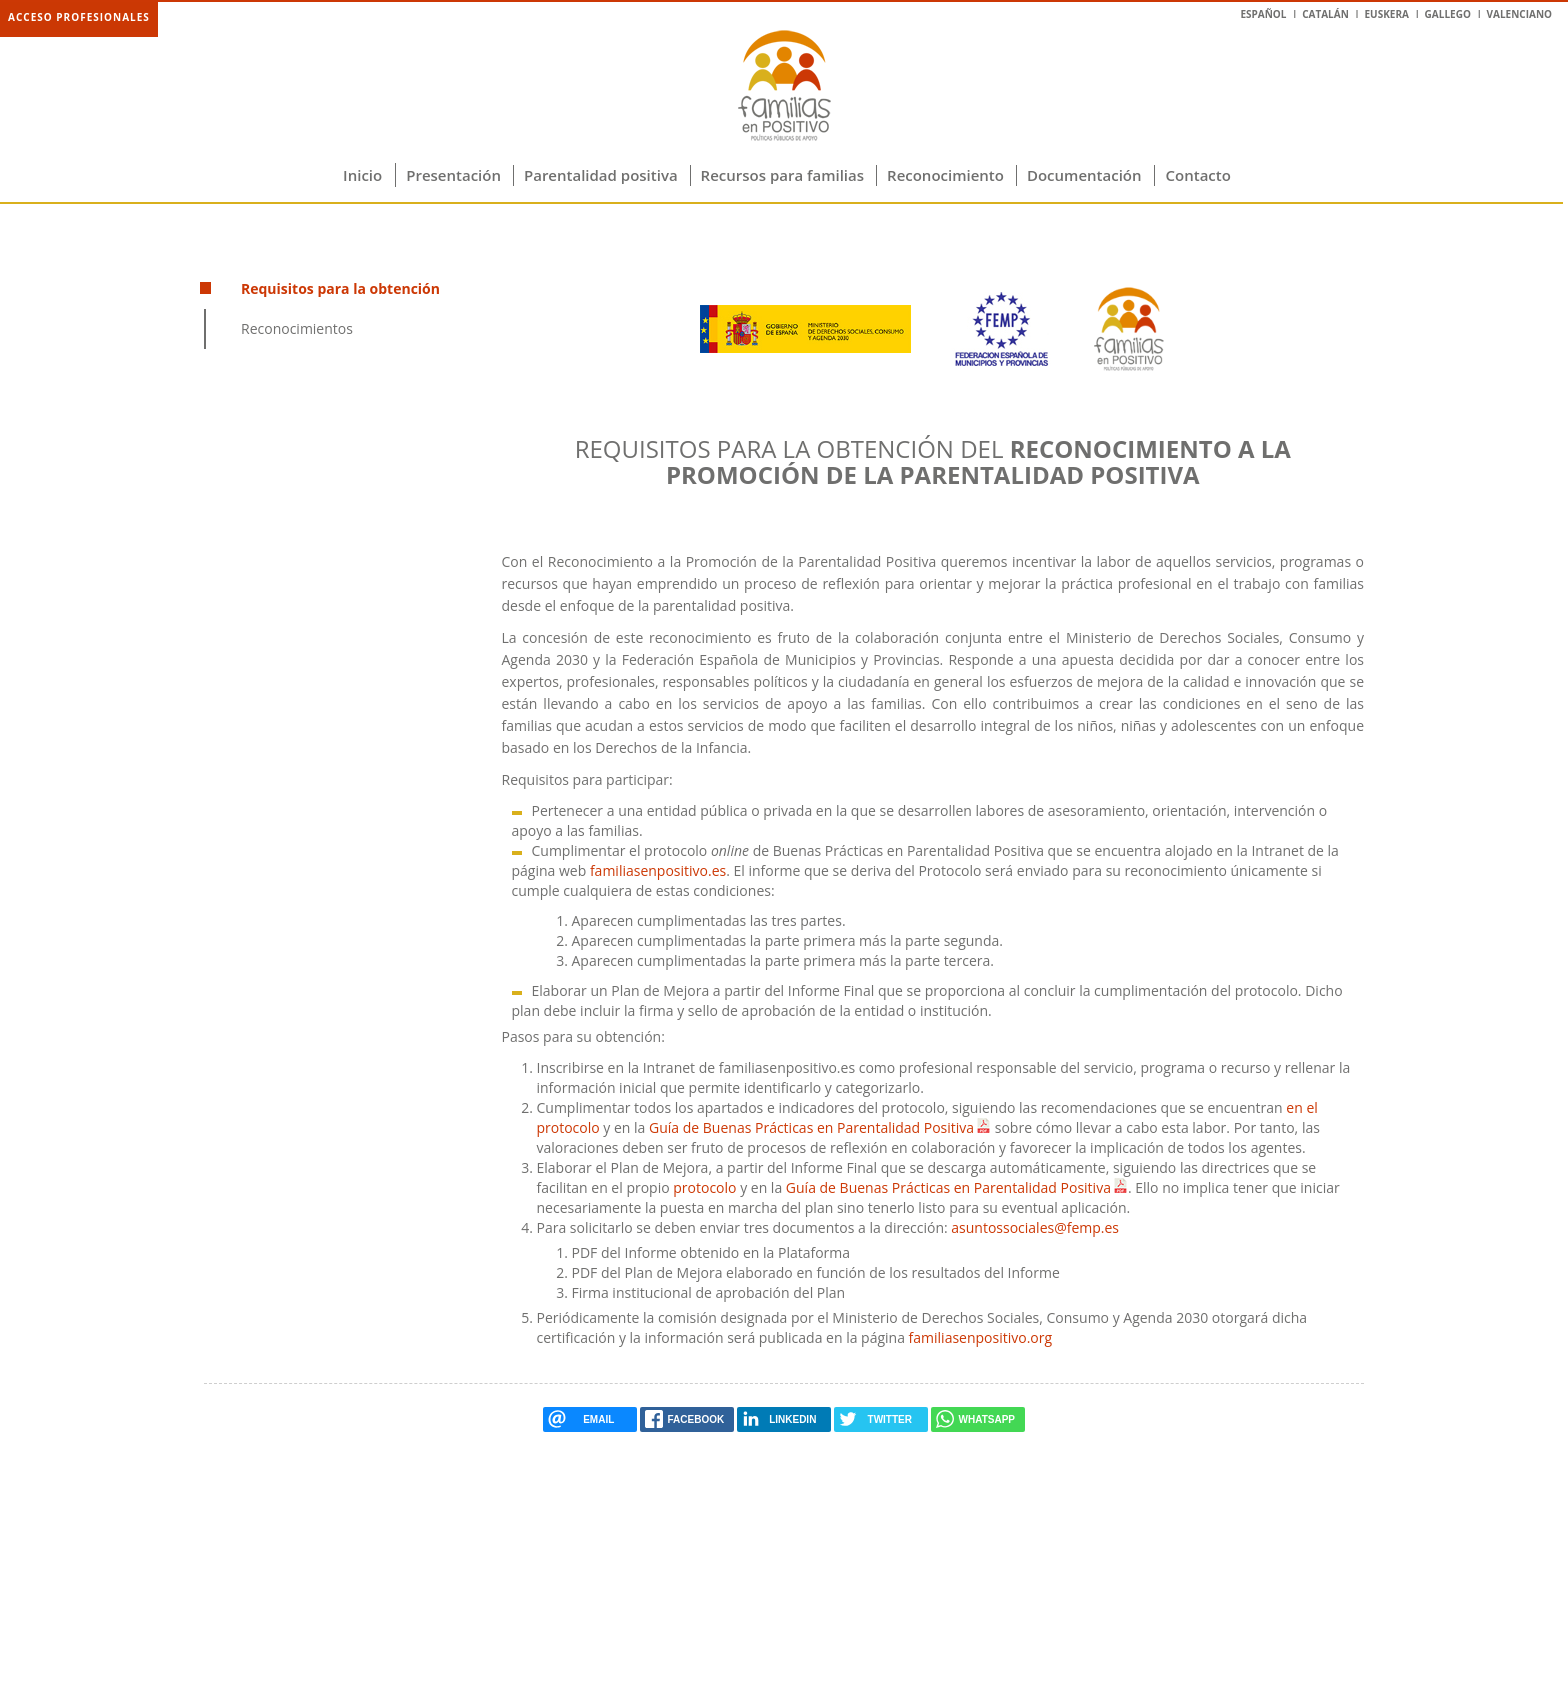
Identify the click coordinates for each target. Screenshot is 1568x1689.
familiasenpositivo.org (981, 1337)
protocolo (704, 1187)
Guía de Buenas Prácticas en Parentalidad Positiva (811, 1127)
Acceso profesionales (79, 17)
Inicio (362, 175)
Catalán (1325, 14)
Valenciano (1519, 14)
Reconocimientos (297, 328)
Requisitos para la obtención (340, 288)
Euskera (1386, 14)
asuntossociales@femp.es (1035, 1227)
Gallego (1448, 14)
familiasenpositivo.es (658, 870)
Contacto (1198, 175)
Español (1263, 14)
